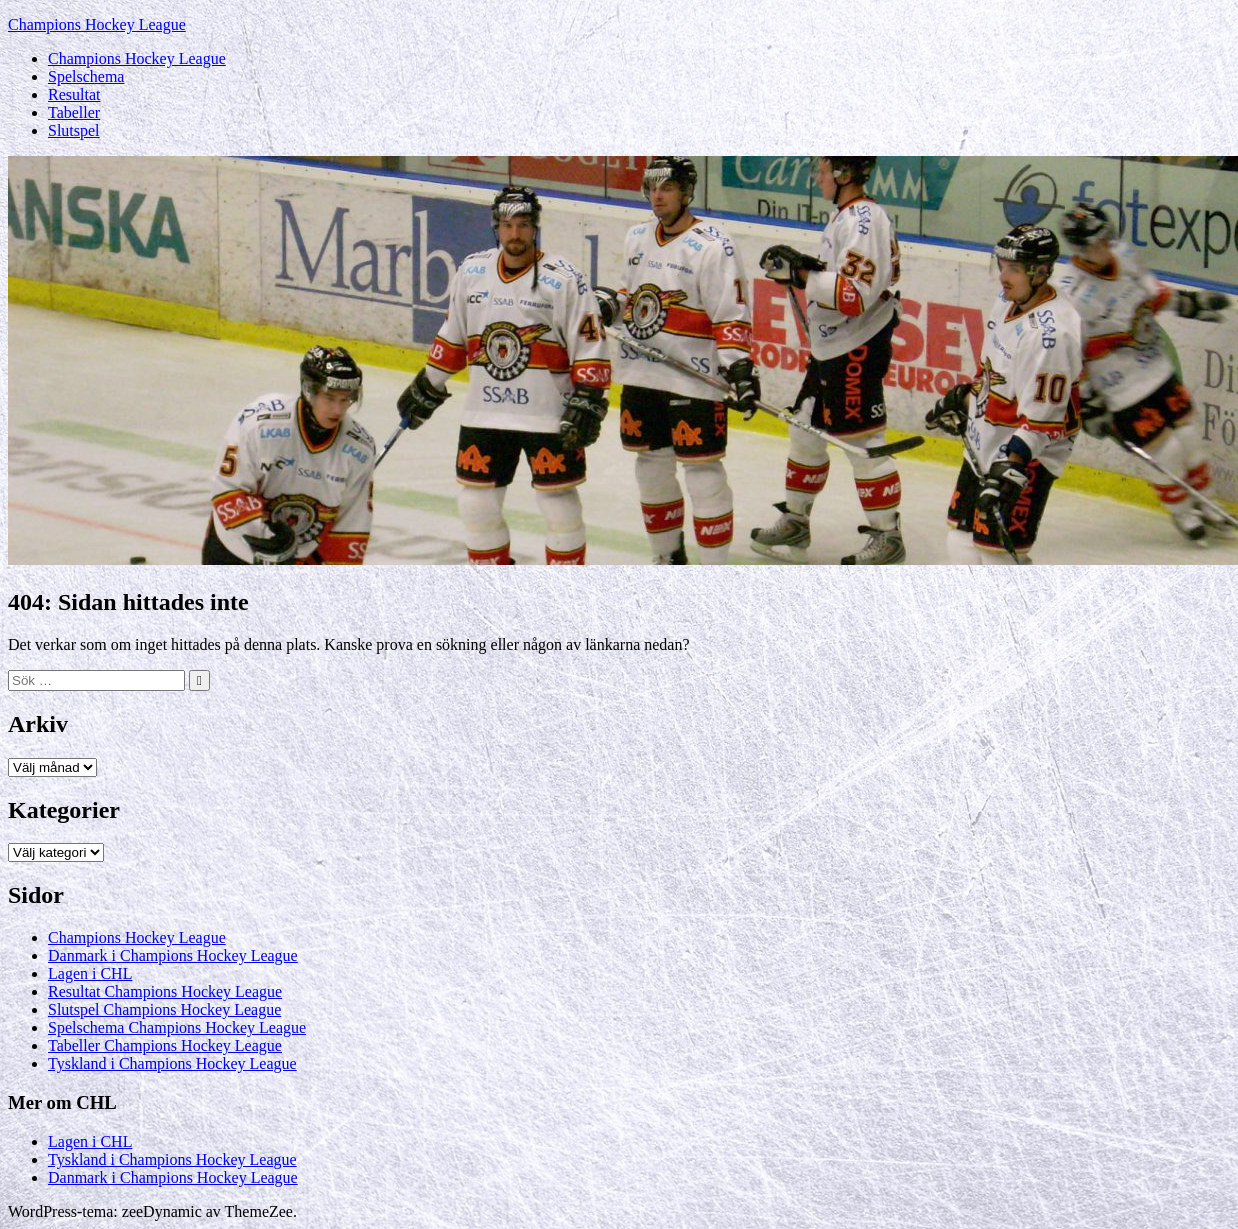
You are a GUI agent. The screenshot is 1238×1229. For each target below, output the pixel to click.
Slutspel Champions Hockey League (164, 1009)
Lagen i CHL (90, 973)
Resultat (74, 94)
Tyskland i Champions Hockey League (172, 1063)
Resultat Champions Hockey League (165, 991)
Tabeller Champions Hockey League (165, 1045)
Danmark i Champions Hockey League (173, 955)
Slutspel (74, 130)
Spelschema (86, 76)
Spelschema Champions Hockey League (177, 1027)
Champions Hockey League (97, 24)
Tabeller (74, 112)
